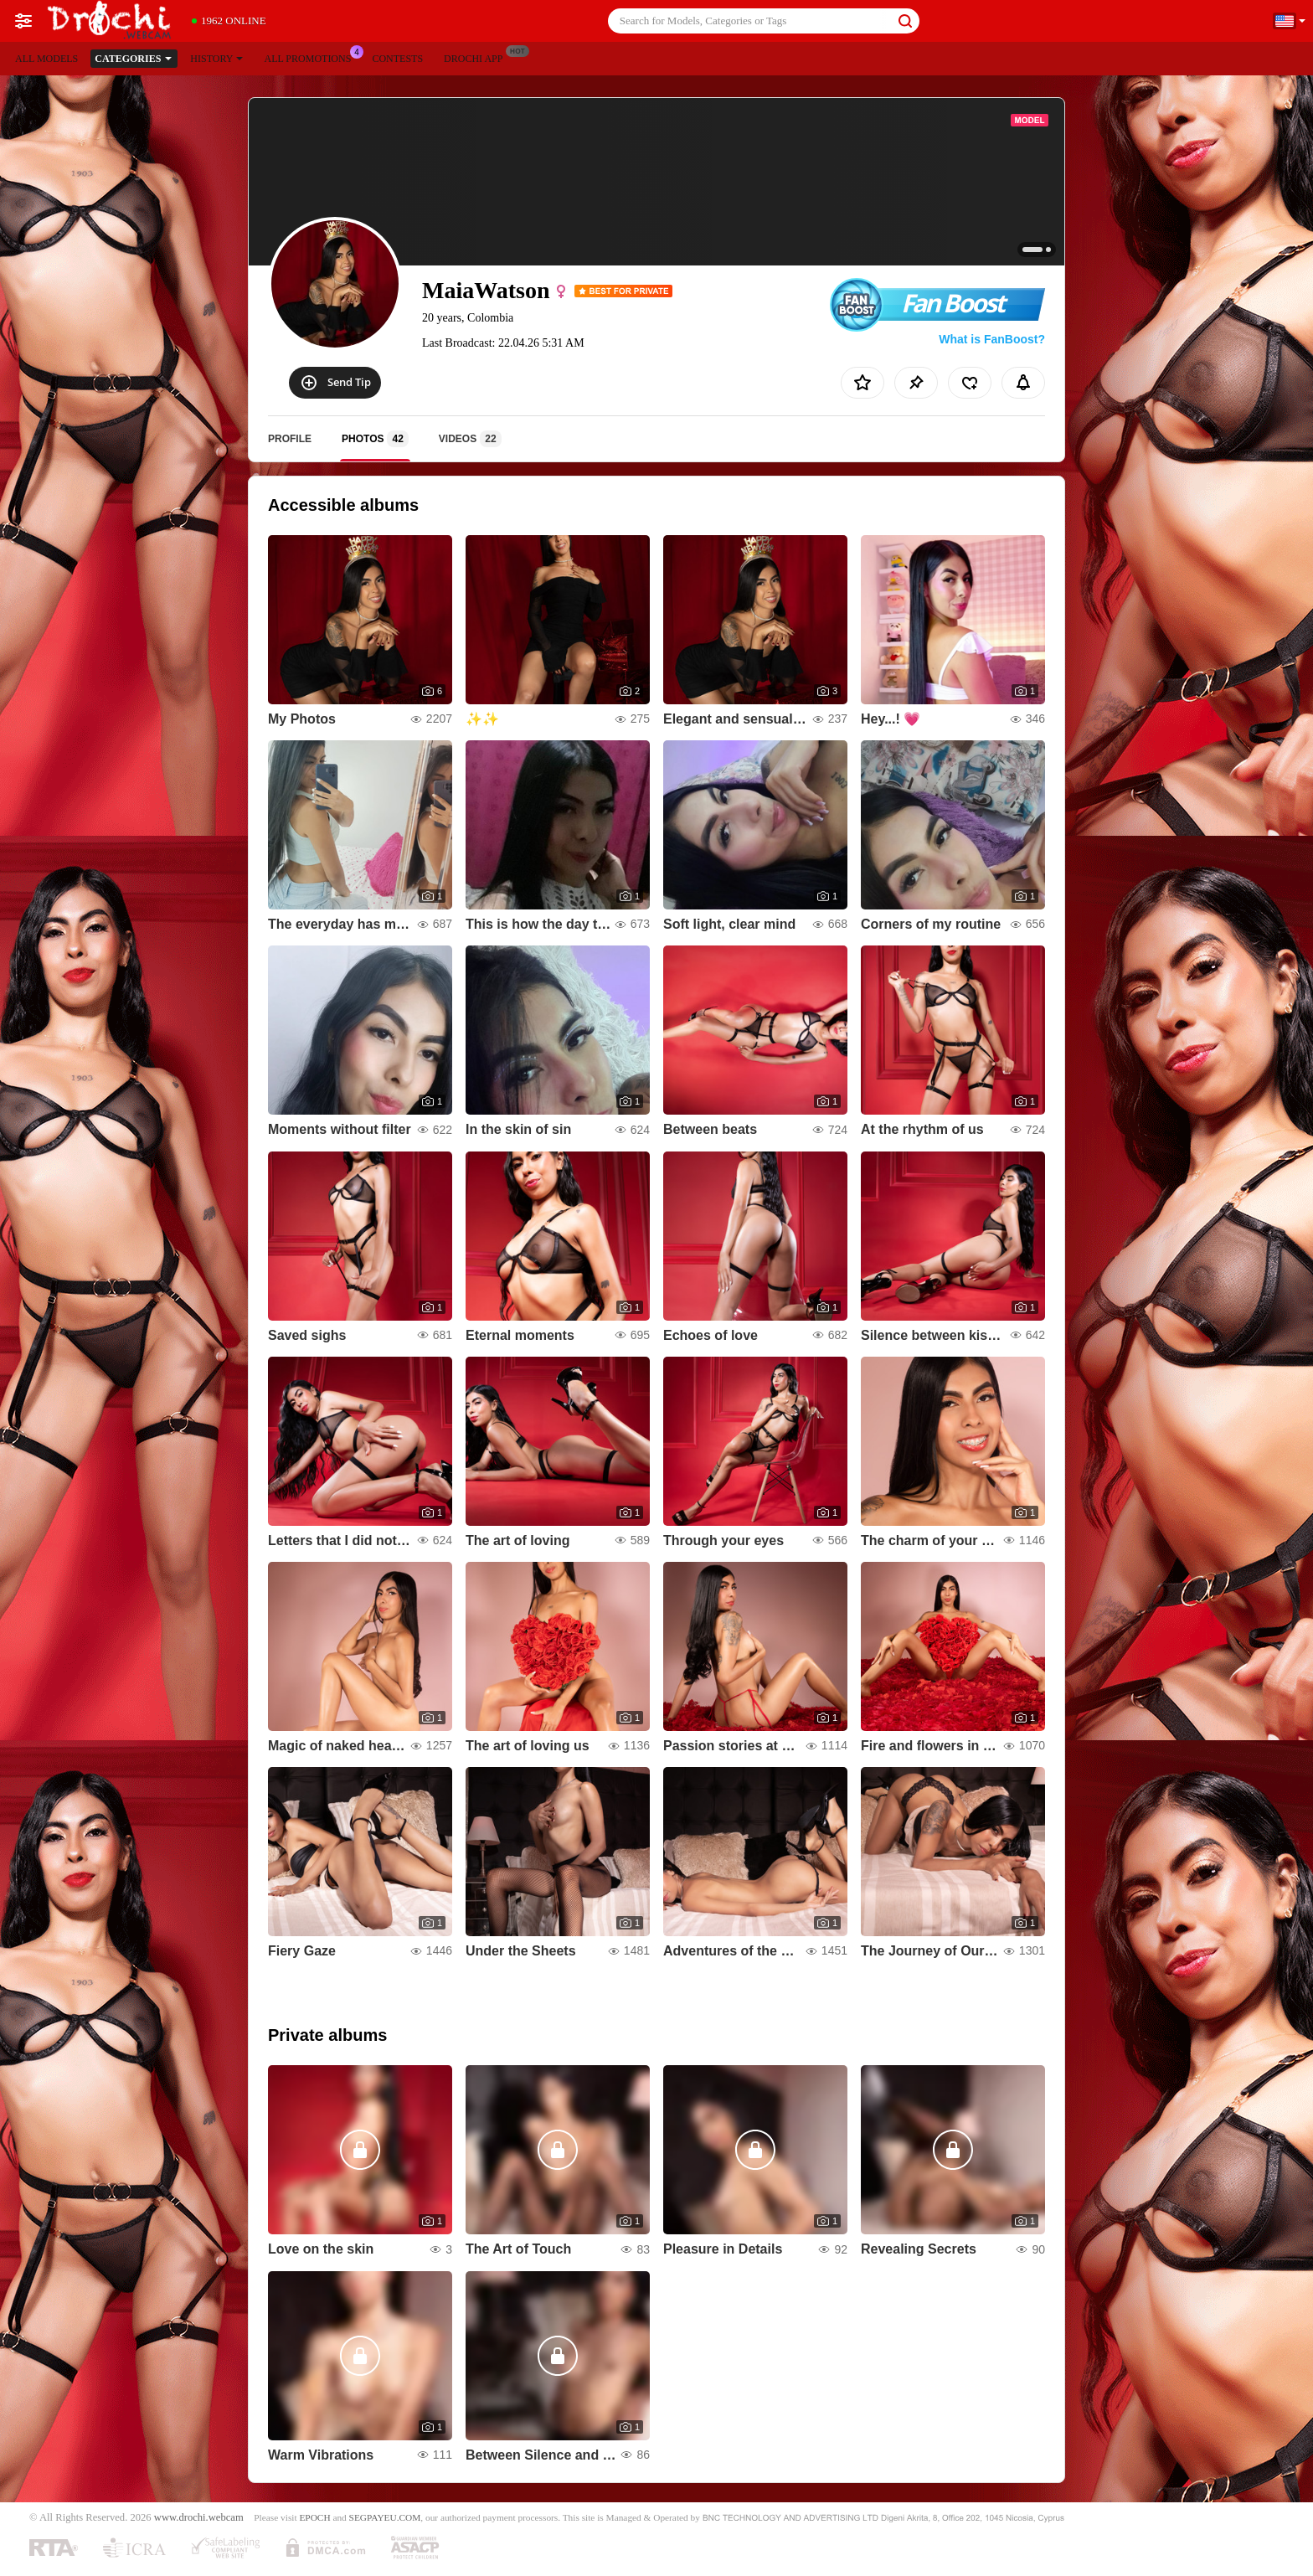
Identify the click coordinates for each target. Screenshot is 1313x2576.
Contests (397, 58)
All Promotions (311, 56)
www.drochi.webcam (199, 2517)
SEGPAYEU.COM (385, 2517)
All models (46, 58)
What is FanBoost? (992, 339)
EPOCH (314, 2517)
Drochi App (477, 56)
